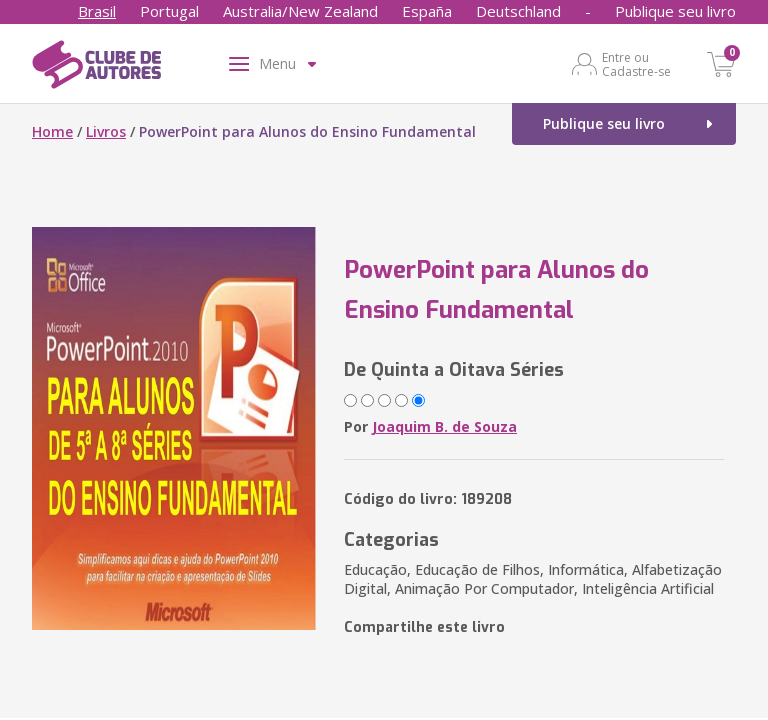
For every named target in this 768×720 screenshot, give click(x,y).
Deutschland (518, 11)
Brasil (97, 11)
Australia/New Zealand (300, 11)
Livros (106, 131)
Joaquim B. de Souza (444, 426)
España (427, 11)
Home (52, 131)
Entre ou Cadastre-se (636, 64)
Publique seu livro (675, 11)
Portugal (169, 11)
